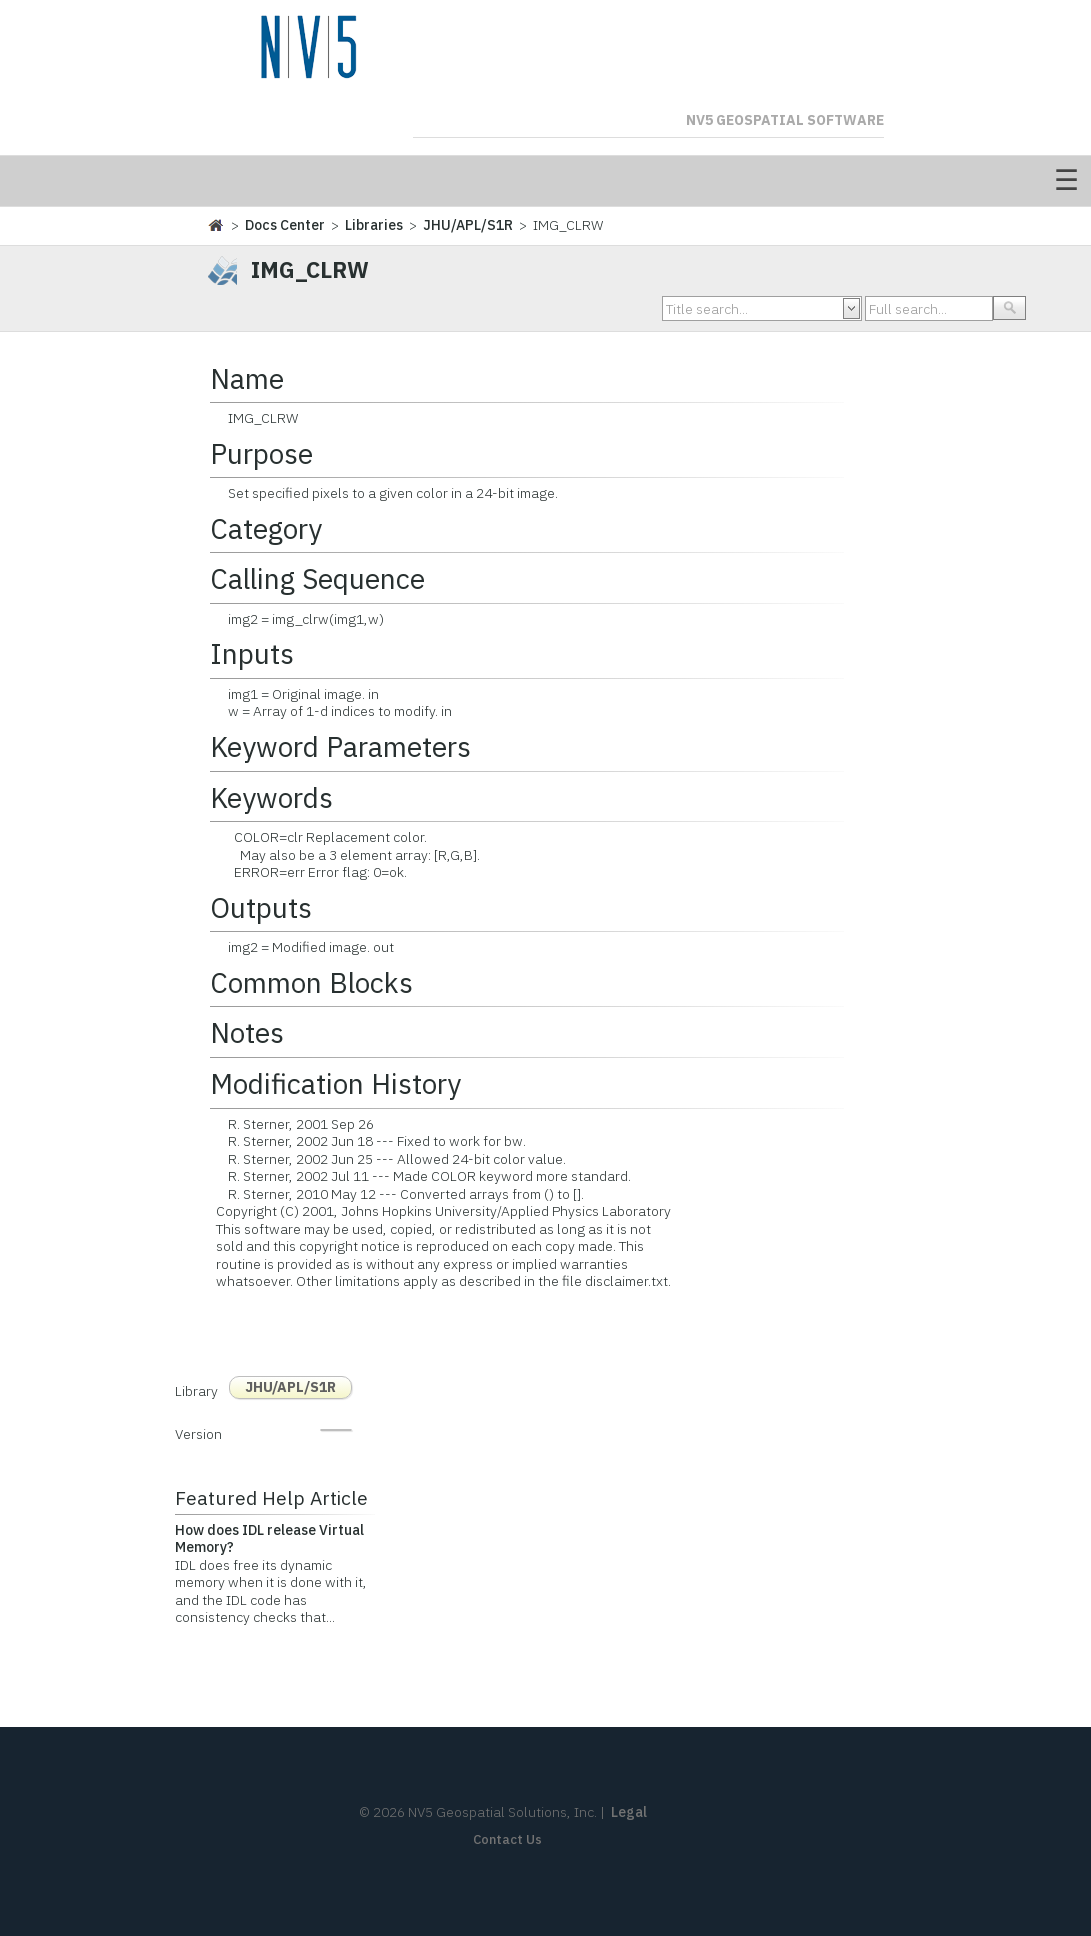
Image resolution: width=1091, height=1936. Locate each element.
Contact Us (507, 1839)
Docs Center (285, 225)
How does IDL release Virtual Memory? (269, 1539)
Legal (629, 1812)
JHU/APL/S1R (468, 225)
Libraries (374, 225)
